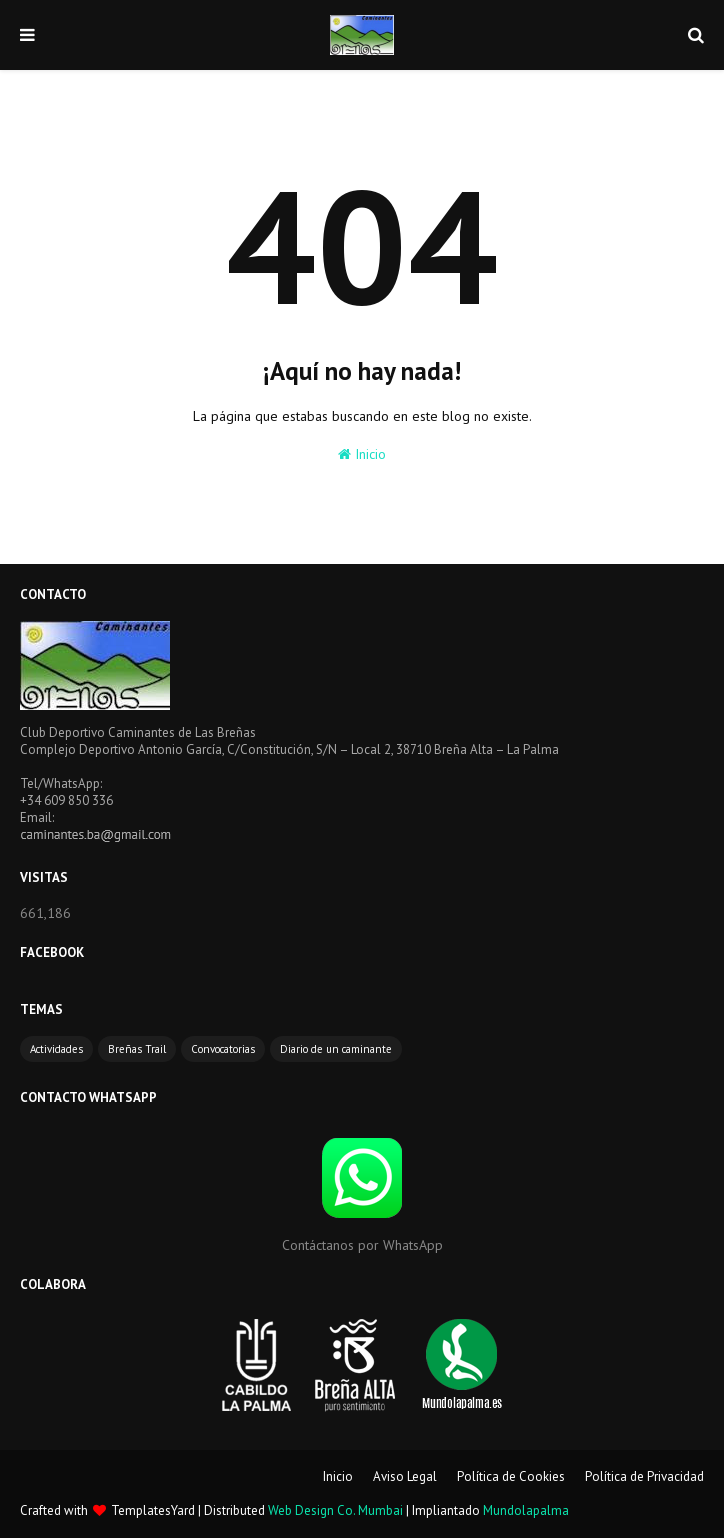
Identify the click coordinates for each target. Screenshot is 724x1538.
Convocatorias (223, 1049)
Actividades (56, 1049)
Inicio (362, 454)
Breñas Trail (137, 1049)
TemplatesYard (153, 1510)
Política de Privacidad (644, 1476)
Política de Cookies (511, 1476)
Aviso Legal (405, 1476)
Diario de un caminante (336, 1049)
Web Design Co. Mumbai (335, 1510)
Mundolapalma (526, 1510)
